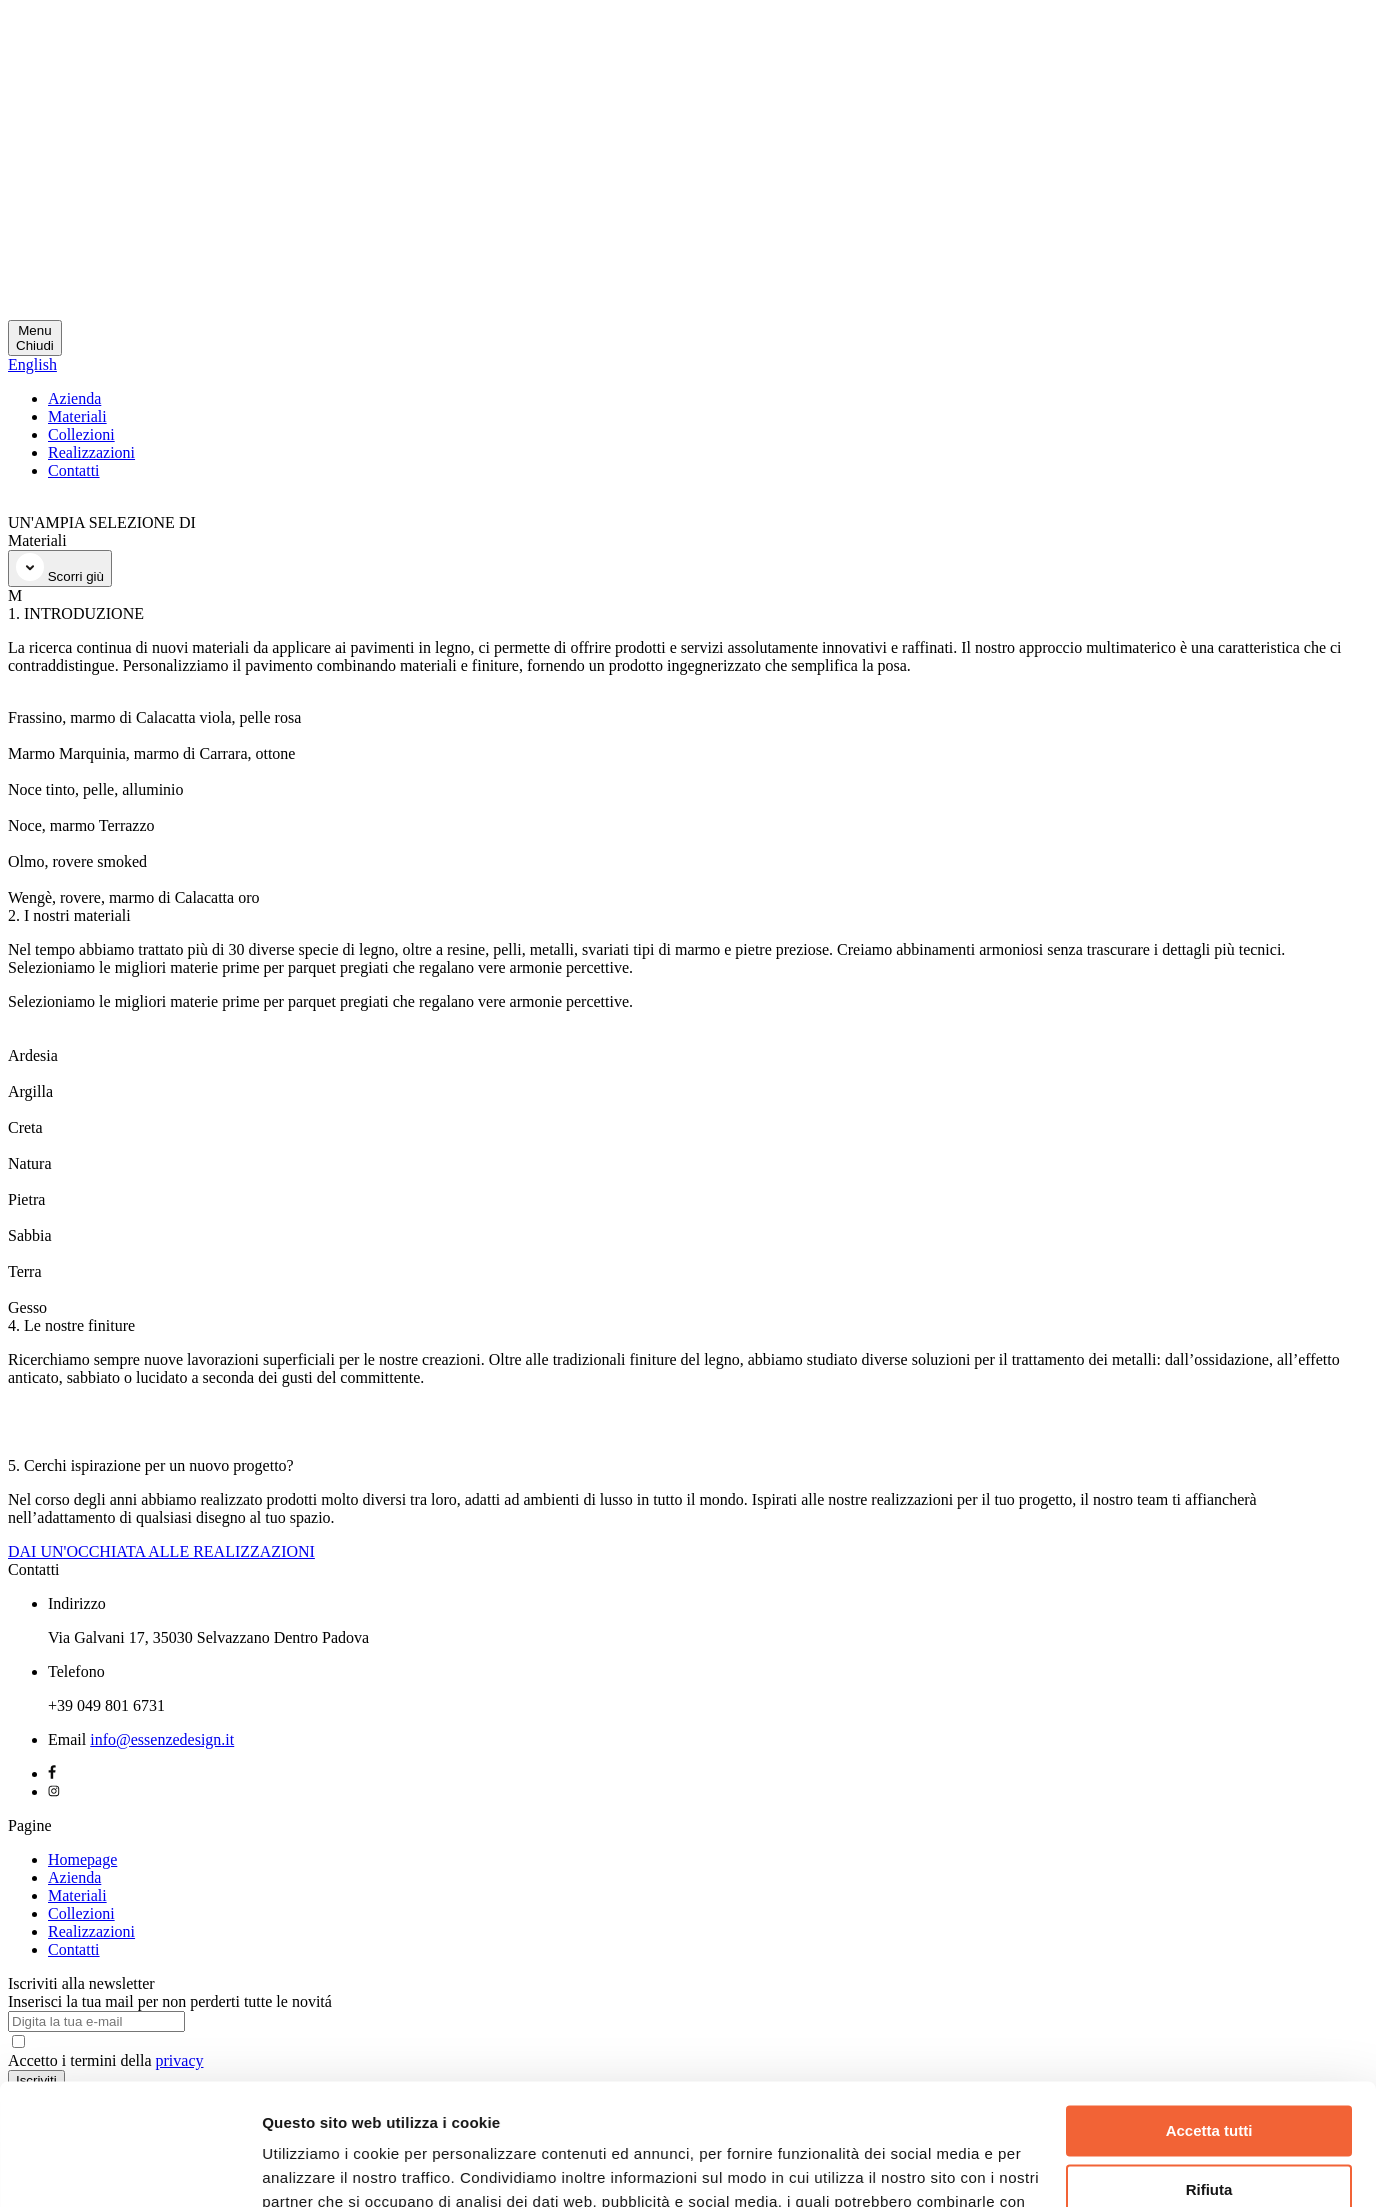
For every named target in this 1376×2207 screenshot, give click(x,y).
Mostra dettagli (316, 2167)
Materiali (77, 416)
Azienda (74, 398)
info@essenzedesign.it (162, 1739)
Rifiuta (1209, 2075)
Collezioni (81, 434)
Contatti (74, 470)
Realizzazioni (91, 452)
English (32, 364)
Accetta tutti (1209, 2017)
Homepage (82, 1859)
